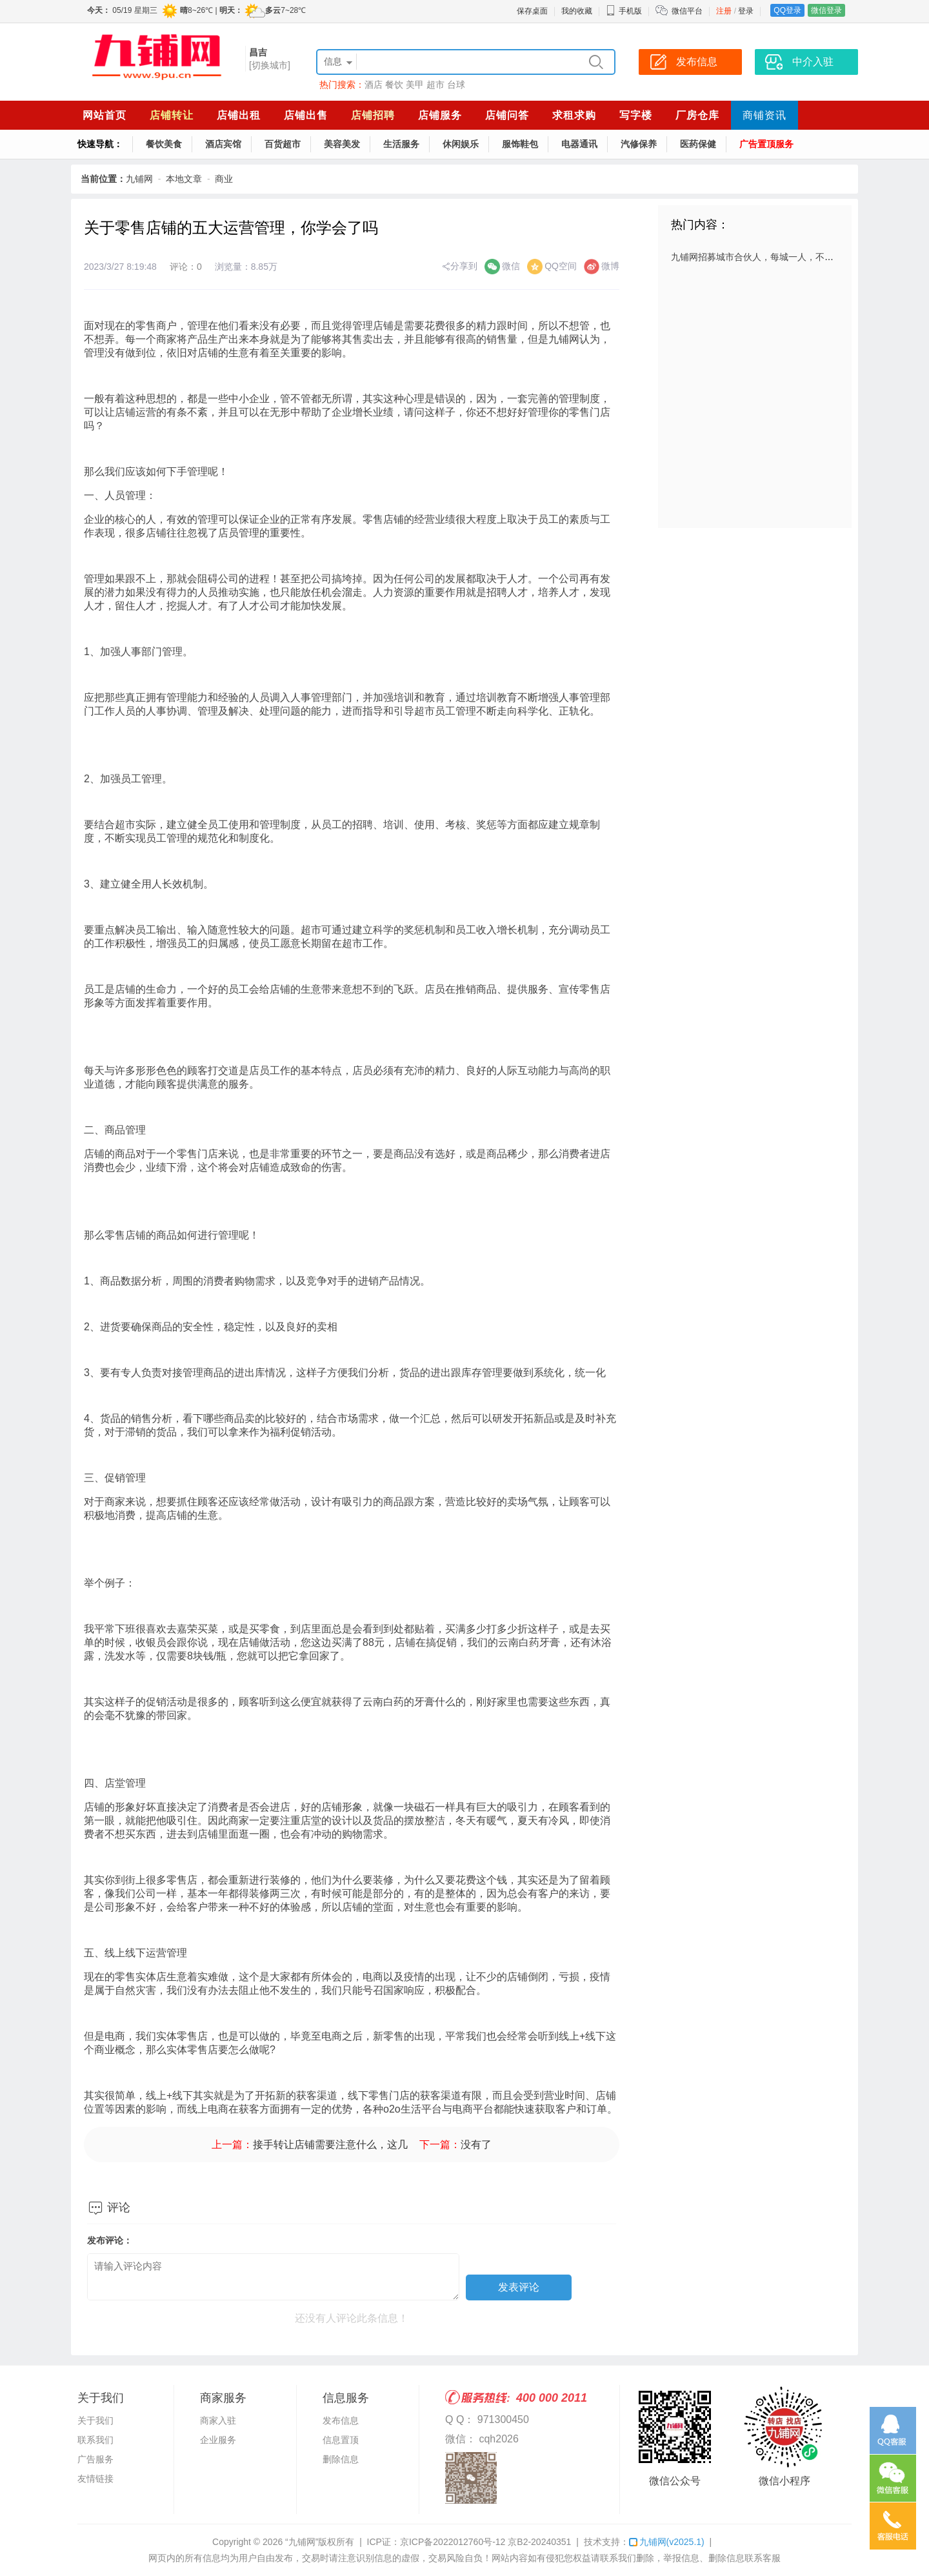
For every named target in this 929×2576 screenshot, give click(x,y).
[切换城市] (269, 65)
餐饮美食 (164, 144)
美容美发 (342, 144)
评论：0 (186, 266)
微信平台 (687, 10)
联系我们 (95, 2440)
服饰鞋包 (520, 144)
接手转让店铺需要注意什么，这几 (330, 2144)
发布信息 (341, 2420)
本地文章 (184, 179)
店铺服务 (440, 115)
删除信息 (341, 2459)
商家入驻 (218, 2420)
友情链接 (95, 2478)
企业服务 (218, 2440)
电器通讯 (579, 144)
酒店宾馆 (223, 144)
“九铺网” (301, 2542)
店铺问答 (507, 115)
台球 (456, 84)
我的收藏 (576, 10)
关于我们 (95, 2420)
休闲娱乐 (461, 144)
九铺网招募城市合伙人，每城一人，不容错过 (761, 257)
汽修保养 (639, 144)
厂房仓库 (697, 115)
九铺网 (139, 179)
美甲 (415, 84)
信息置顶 (341, 2440)
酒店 (374, 84)
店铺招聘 (373, 115)
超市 (435, 84)
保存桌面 (532, 10)
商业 (224, 179)
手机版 (624, 10)
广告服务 (95, 2459)
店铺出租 (239, 115)
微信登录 (826, 10)
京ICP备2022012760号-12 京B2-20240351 (485, 2542)
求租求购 (574, 115)
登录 (746, 10)
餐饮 (394, 84)
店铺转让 (172, 115)
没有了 (476, 2144)
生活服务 (401, 144)
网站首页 (104, 115)
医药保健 (698, 144)
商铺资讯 (764, 115)
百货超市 (283, 144)
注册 (724, 10)
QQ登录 (787, 10)
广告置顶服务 (766, 144)
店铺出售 (306, 115)
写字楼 (635, 115)
